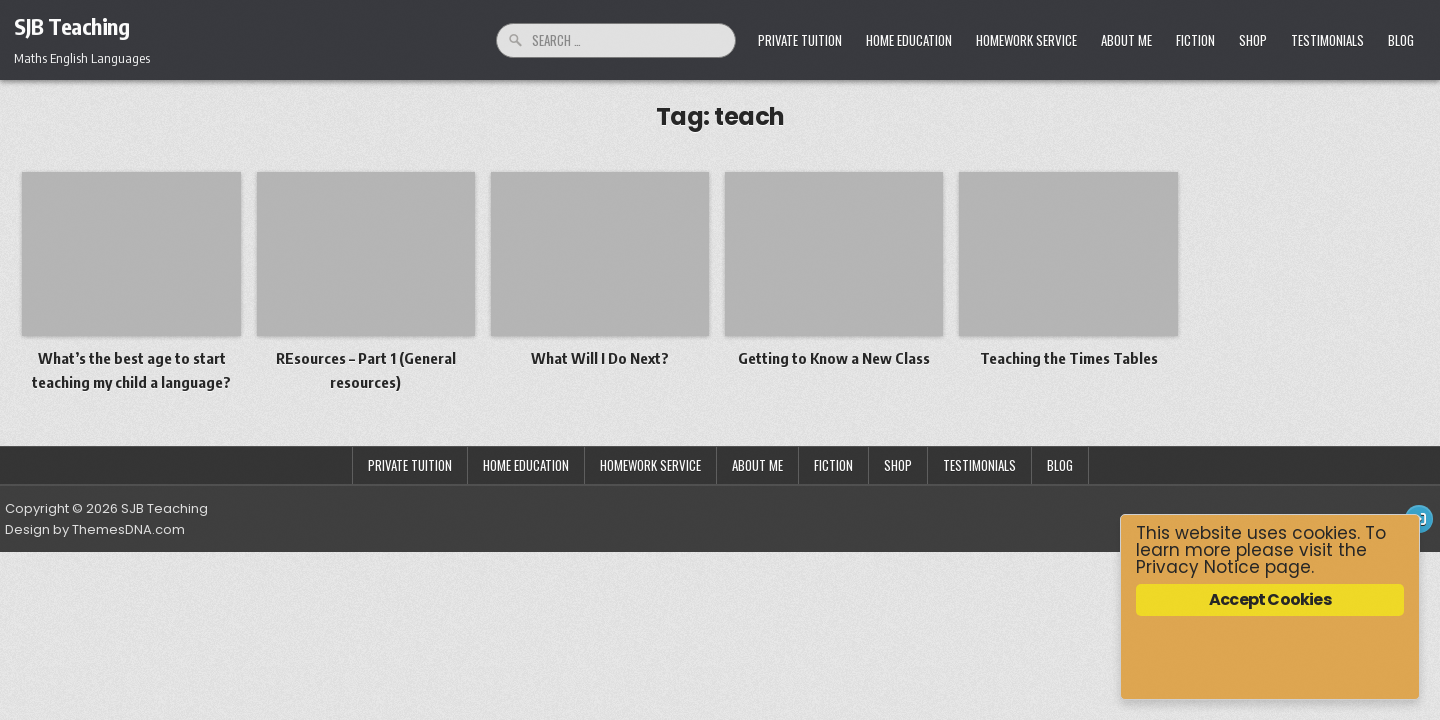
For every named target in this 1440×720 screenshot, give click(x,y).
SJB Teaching (71, 26)
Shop (1253, 40)
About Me (1126, 40)
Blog (1401, 40)
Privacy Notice (1198, 567)
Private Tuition (800, 40)
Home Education (909, 40)
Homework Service (1026, 40)
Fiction (1195, 40)
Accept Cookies (1270, 599)
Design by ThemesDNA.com (95, 529)
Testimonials (1327, 40)
